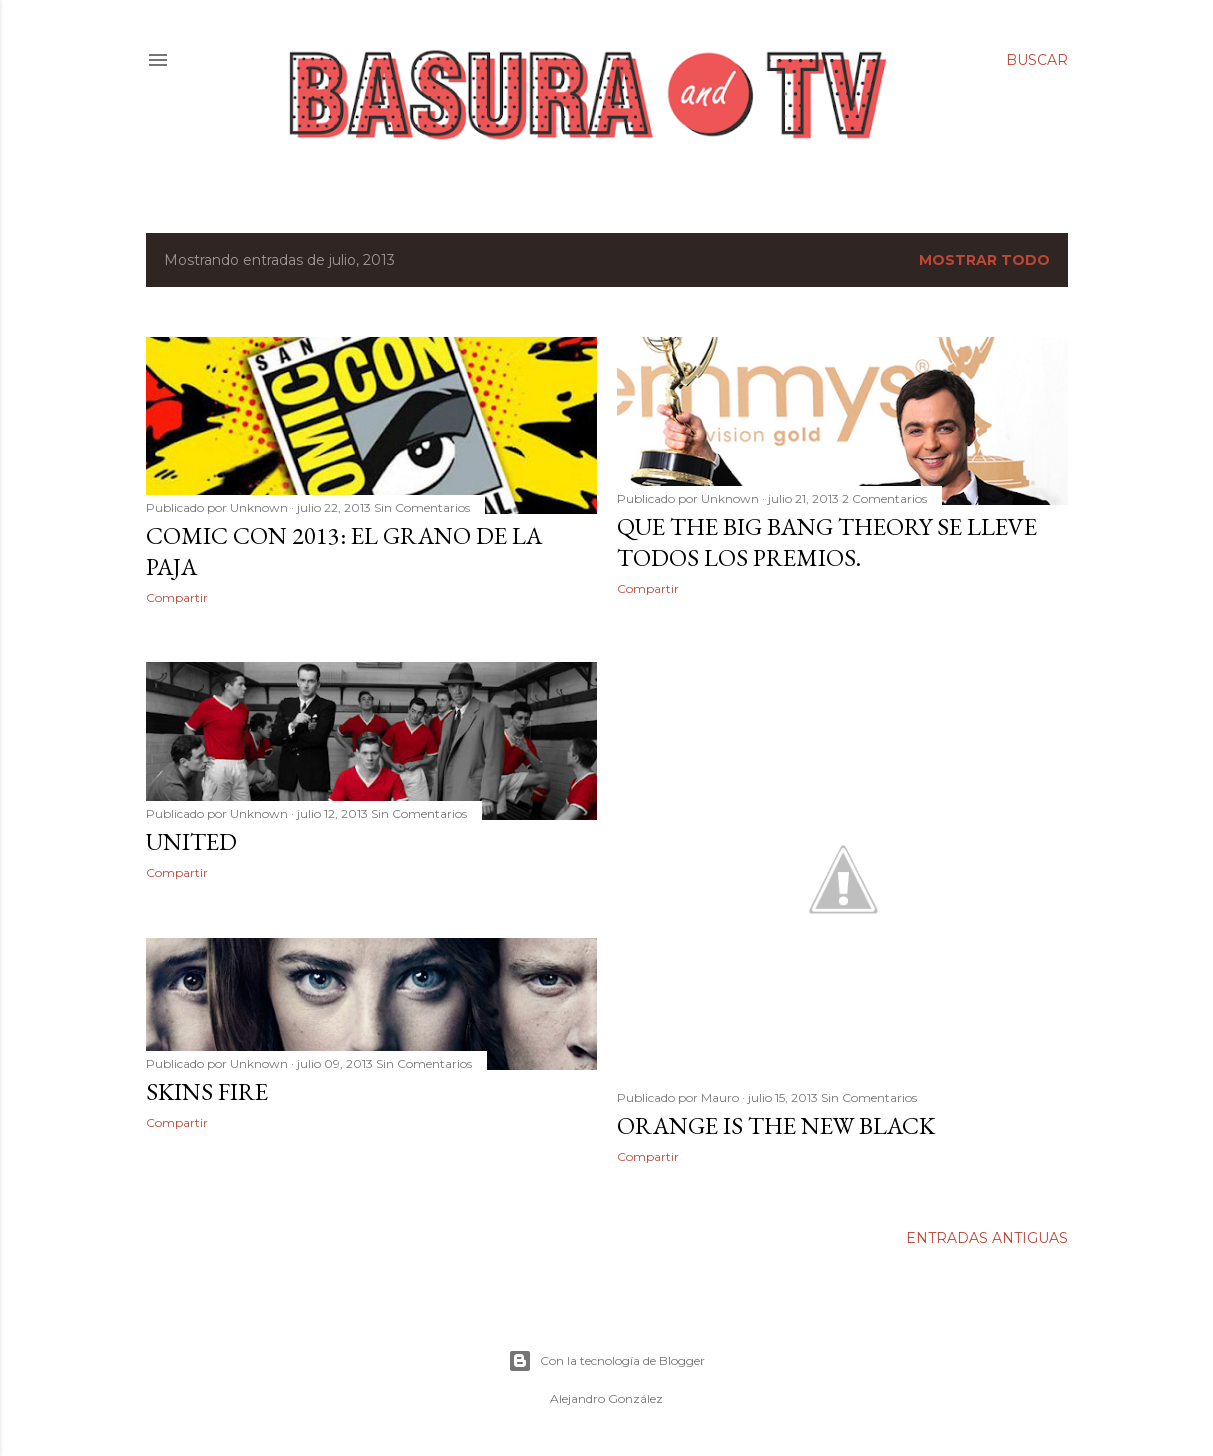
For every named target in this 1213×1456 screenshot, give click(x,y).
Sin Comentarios (422, 507)
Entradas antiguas (987, 1238)
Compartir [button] (177, 597)
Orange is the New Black (776, 1125)
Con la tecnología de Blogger (606, 1361)
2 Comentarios (884, 498)
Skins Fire (207, 1091)
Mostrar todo (984, 260)
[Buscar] (1037, 60)
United (191, 841)
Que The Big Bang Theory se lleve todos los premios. (827, 542)
